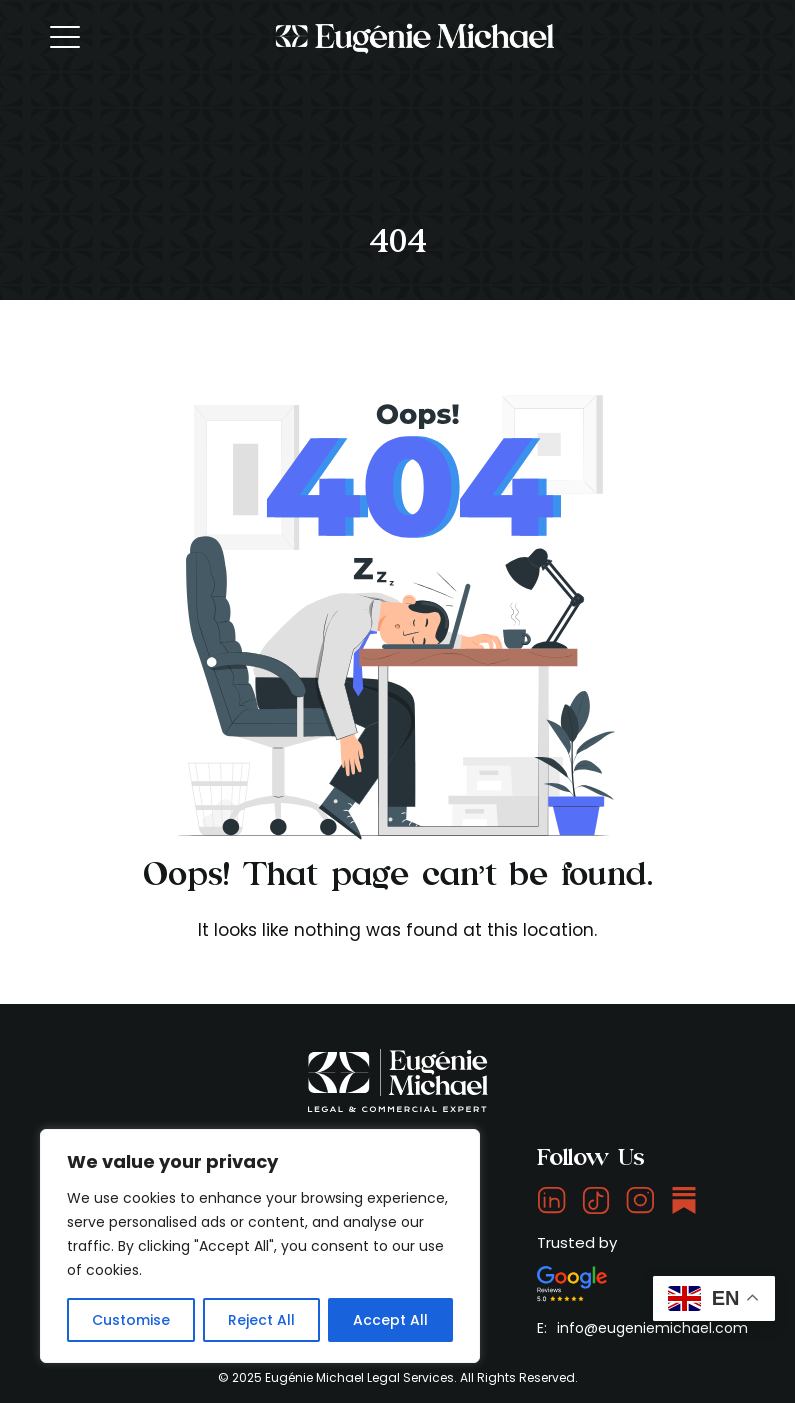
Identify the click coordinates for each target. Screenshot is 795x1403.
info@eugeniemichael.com (652, 1328)
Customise (131, 1320)
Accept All (390, 1320)
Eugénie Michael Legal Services (359, 1377)
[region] (260, 1246)
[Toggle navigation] (66, 36)
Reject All (261, 1320)
